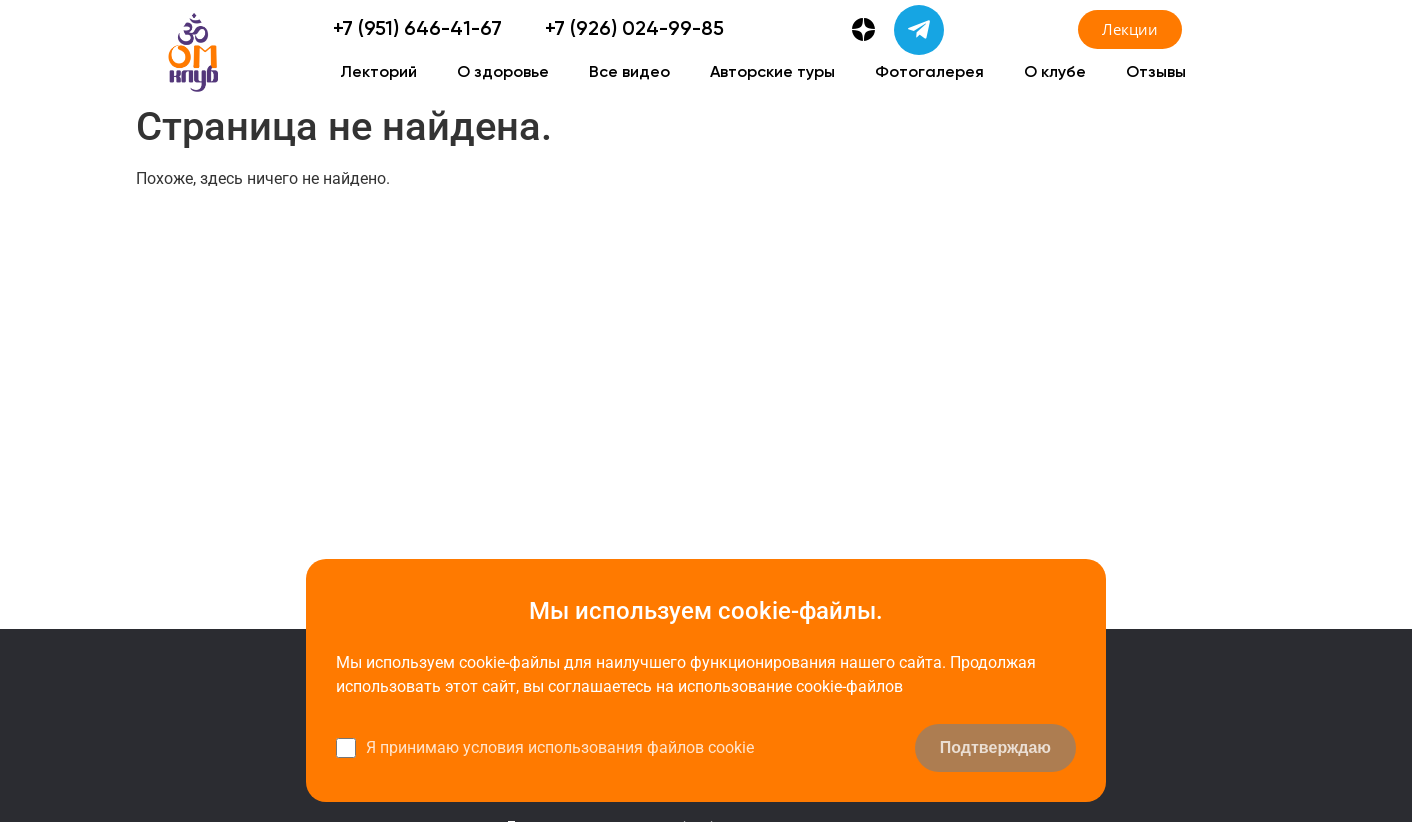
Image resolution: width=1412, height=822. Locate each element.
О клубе (1055, 73)
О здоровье (503, 73)
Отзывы (1156, 73)
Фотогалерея (929, 73)
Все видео (629, 73)
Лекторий (378, 73)
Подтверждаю (995, 747)
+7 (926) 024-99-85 (634, 30)
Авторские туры (772, 73)
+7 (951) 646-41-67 (417, 30)
